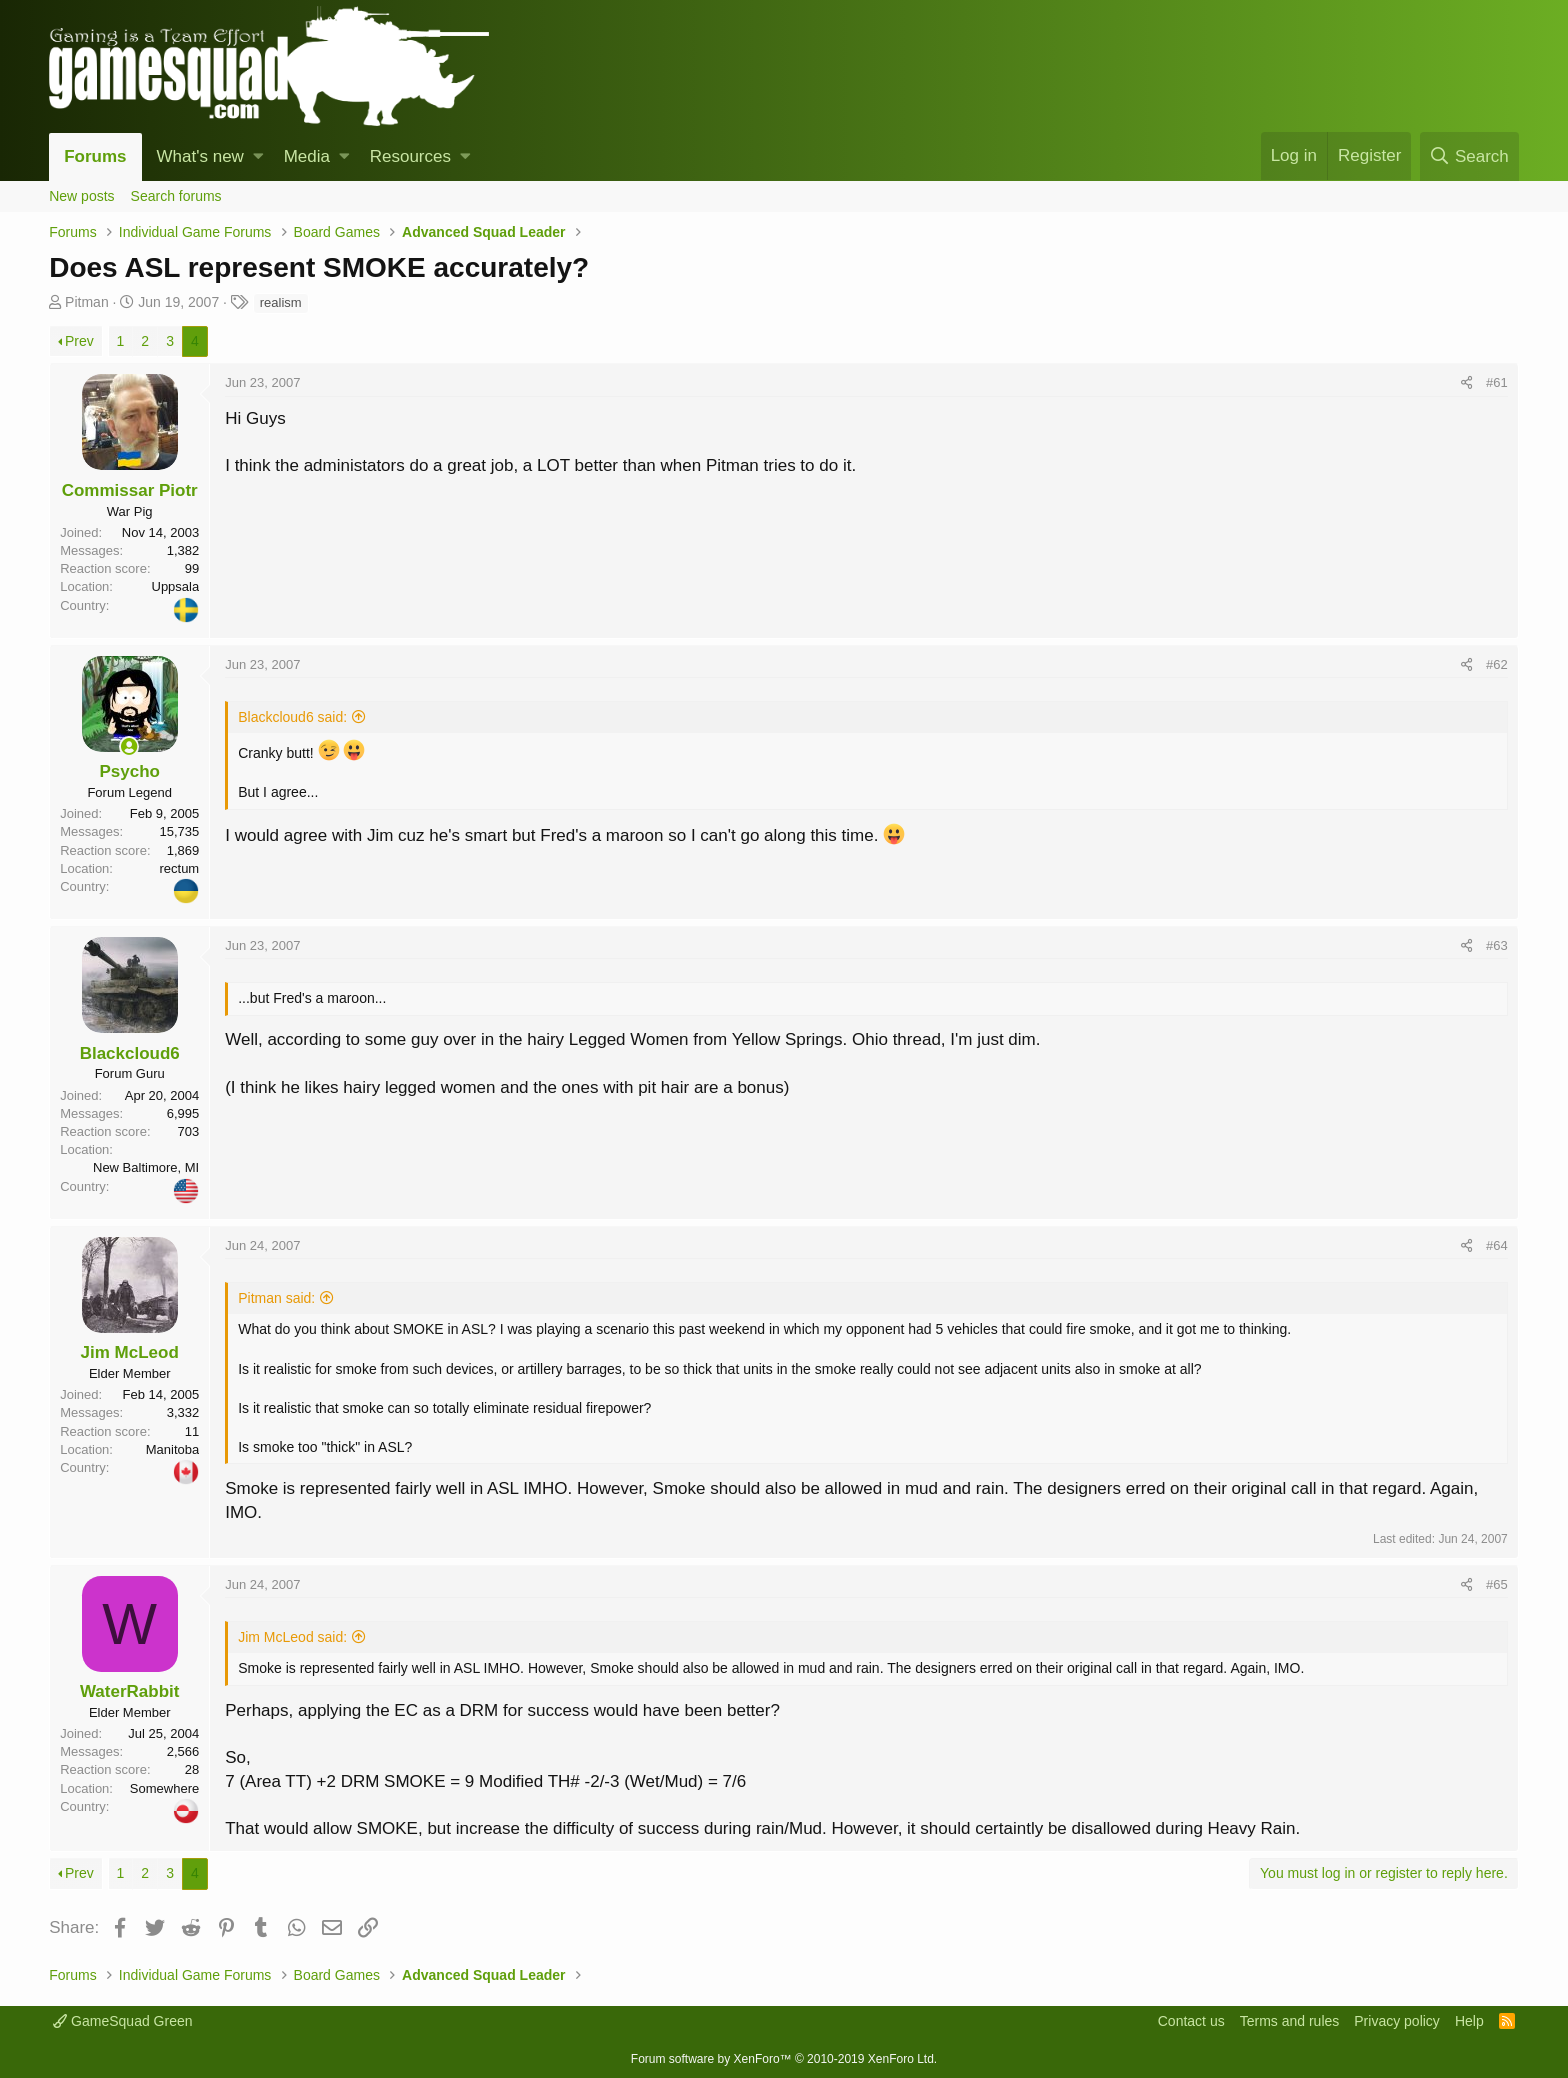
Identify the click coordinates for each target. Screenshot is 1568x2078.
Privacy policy (1397, 2021)
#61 (1497, 382)
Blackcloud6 (130, 1053)
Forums (95, 156)
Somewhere (164, 1788)
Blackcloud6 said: (292, 717)
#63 (1497, 945)
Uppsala (176, 586)
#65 (1497, 1584)
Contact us (1191, 2021)
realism (281, 302)
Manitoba (172, 1449)
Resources (410, 156)
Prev (79, 341)
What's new (200, 156)
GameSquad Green (122, 2021)
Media (307, 156)
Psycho (129, 771)
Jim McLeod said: (292, 1637)
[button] (258, 157)
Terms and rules (1290, 2021)
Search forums (176, 196)
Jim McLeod (130, 1352)
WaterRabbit (130, 1691)
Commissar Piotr (130, 490)
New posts (81, 196)
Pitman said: (276, 1298)
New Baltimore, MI (146, 1167)
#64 (1497, 1245)
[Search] (1469, 156)
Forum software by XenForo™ (784, 2059)
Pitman (87, 302)
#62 (1497, 664)
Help (1469, 2021)
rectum (179, 868)
